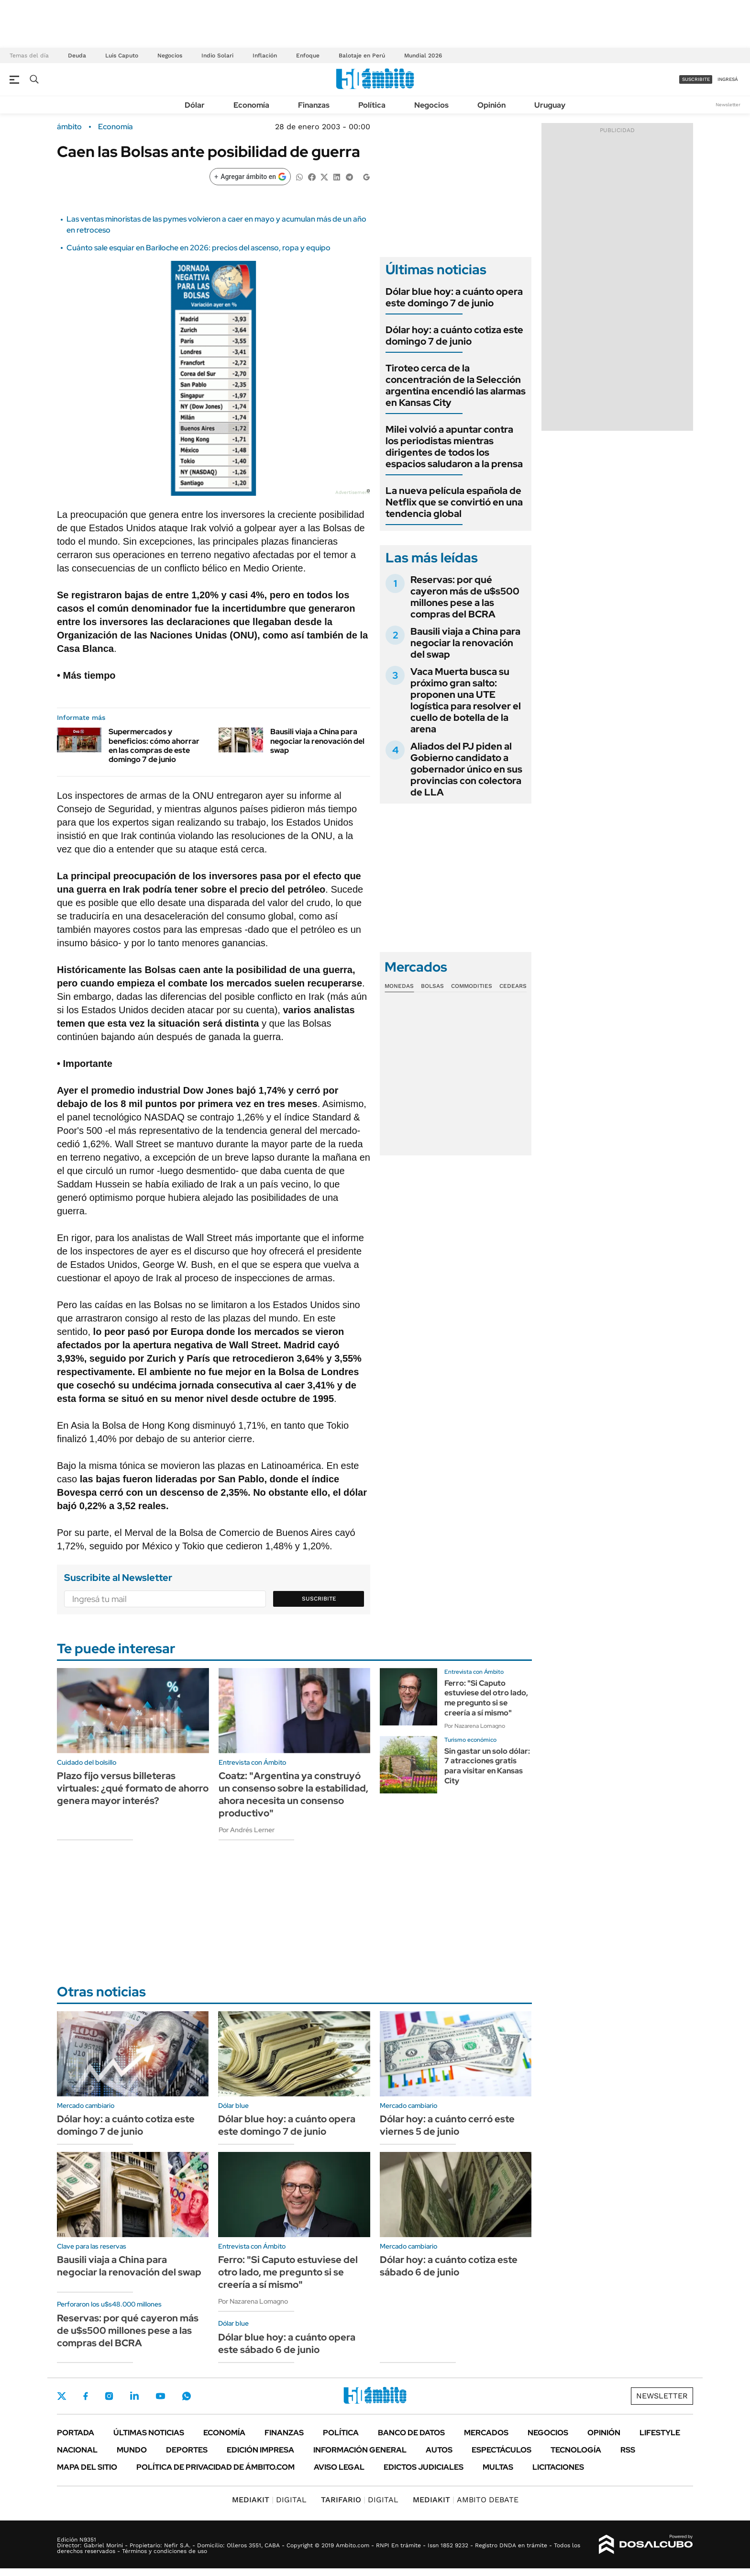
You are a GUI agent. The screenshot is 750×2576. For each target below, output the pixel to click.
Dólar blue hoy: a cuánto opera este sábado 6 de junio (286, 2343)
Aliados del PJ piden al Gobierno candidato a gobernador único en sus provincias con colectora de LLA (466, 769)
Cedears (513, 986)
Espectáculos (501, 2450)
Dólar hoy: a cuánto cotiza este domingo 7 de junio (454, 335)
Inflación (265, 55)
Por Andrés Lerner (247, 1830)
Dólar (195, 105)
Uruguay (549, 105)
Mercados (486, 2433)
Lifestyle (660, 2433)
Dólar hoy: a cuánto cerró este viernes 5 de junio (447, 2125)
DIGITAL (269, 2499)
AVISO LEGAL (339, 2467)
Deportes (187, 2450)
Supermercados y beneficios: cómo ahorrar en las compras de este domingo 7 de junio (154, 745)
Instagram (109, 2396)
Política (372, 105)
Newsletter (728, 104)
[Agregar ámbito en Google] (250, 176)
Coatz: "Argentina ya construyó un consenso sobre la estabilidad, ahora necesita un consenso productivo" (293, 1794)
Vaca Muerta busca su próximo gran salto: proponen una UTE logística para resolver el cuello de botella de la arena (465, 700)
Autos (439, 2450)
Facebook (85, 2396)
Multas (498, 2467)
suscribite (696, 79)
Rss (627, 2450)
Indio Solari (217, 55)
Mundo (132, 2450)
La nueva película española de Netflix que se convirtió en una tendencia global (454, 502)
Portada (75, 2433)
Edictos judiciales (423, 2467)
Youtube (160, 2396)
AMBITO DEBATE (465, 2499)
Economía (251, 105)
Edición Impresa (260, 2450)
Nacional (77, 2450)
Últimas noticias (148, 2433)
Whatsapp (186, 2396)
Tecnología (576, 2450)
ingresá (727, 79)
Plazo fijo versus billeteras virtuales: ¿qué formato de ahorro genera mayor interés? (133, 1788)
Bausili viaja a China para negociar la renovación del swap (317, 741)
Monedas (399, 986)
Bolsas (432, 986)
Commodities (471, 986)
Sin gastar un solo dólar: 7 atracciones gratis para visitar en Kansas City (487, 1766)
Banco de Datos (411, 2433)
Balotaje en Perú (362, 55)
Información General (360, 2450)
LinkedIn (134, 2396)
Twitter (61, 2396)
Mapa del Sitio (87, 2467)
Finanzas (314, 105)
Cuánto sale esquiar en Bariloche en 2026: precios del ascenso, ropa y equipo (198, 248)
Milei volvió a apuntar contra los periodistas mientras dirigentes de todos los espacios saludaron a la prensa (454, 446)
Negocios (169, 55)
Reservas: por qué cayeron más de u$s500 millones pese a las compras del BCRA (464, 596)
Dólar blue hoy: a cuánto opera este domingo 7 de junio (454, 297)
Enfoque (308, 55)
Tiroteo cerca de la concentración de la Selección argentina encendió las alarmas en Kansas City (456, 385)
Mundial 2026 (423, 55)
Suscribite (319, 1598)
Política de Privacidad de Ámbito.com (215, 2467)
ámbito (69, 127)
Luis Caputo (121, 55)
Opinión (491, 105)
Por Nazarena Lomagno (474, 1726)
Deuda (77, 55)
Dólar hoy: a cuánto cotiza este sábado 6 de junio (449, 2265)
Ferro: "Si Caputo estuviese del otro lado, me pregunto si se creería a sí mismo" (486, 1698)
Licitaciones (558, 2467)
